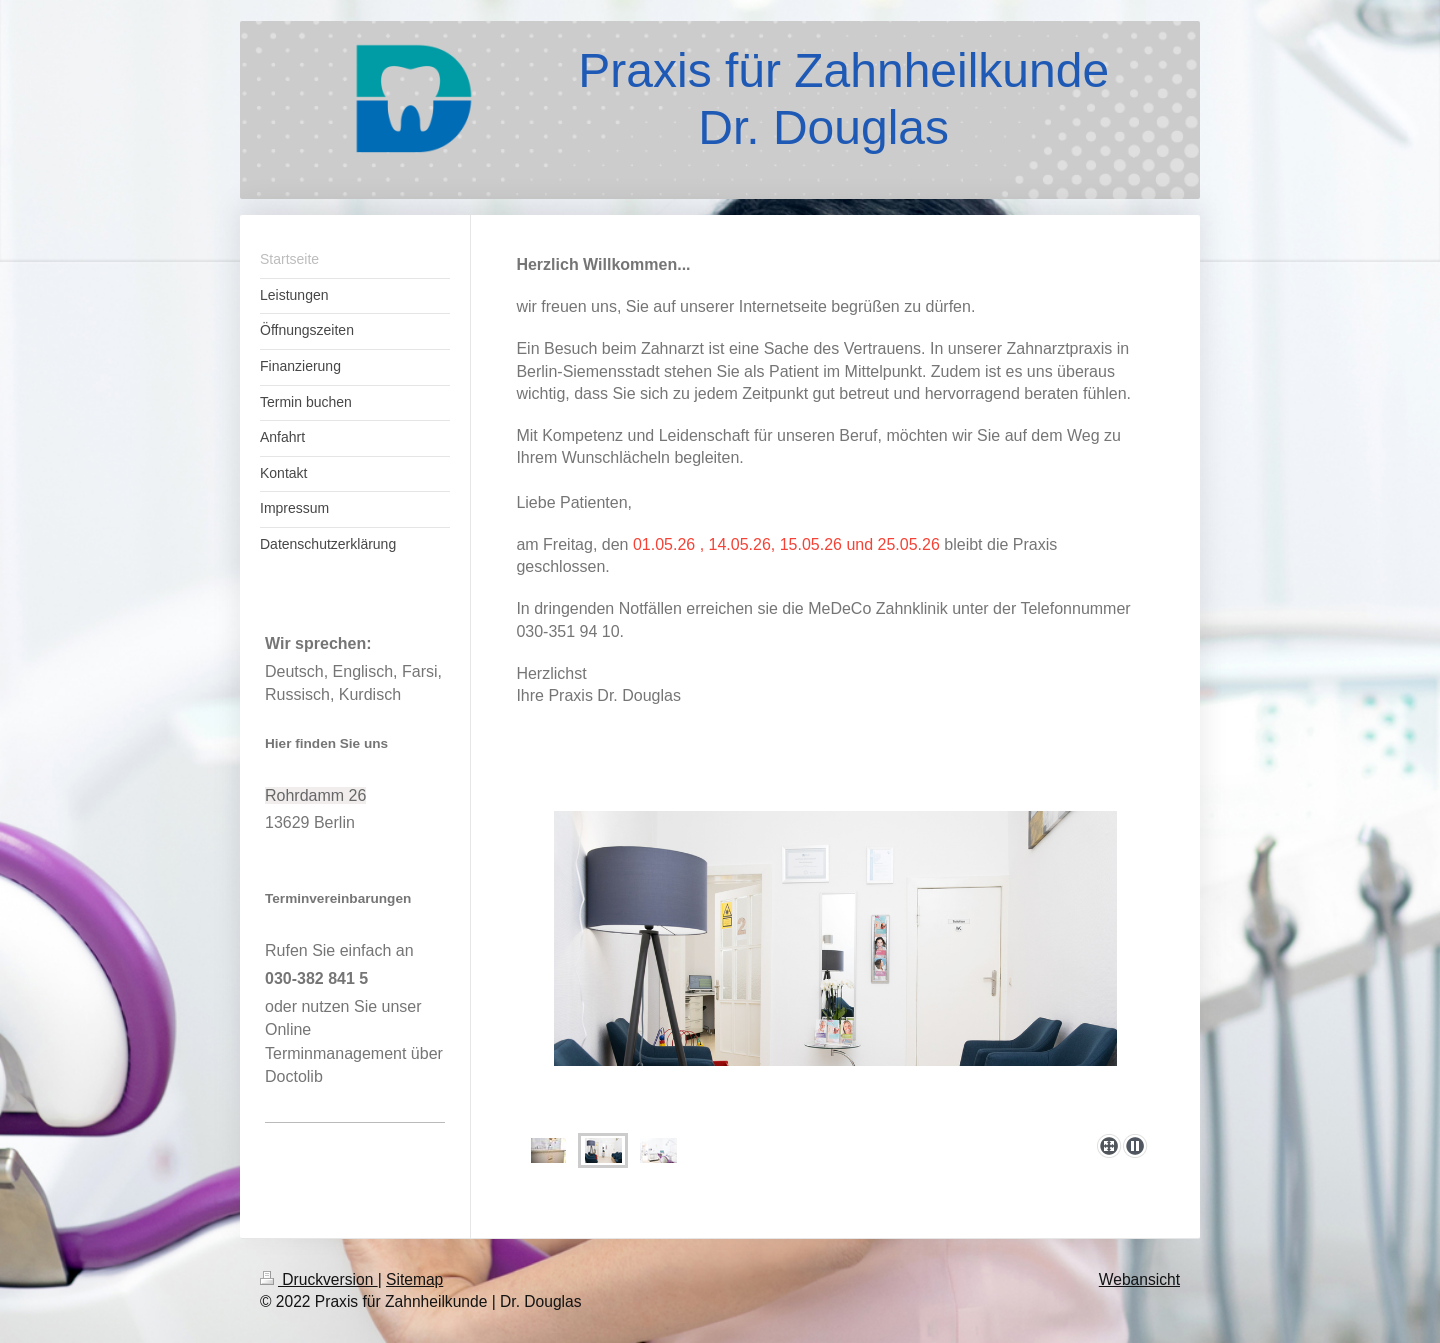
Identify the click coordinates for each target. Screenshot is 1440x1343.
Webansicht (1139, 1279)
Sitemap (414, 1279)
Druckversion (319, 1279)
